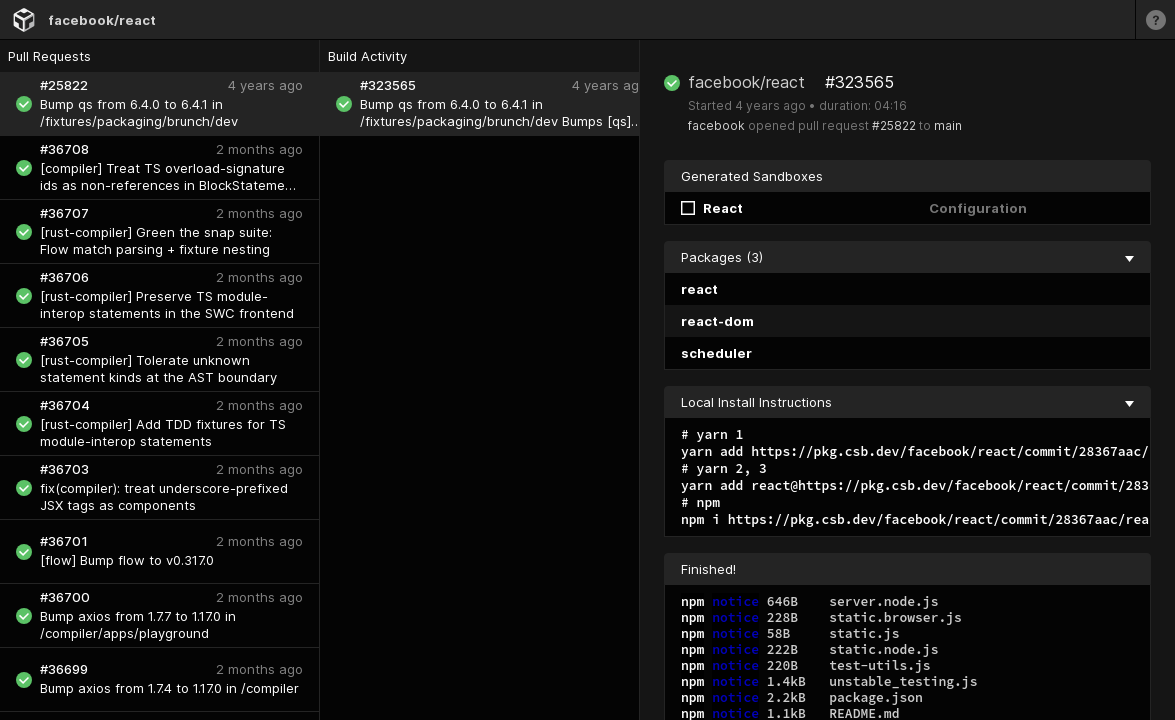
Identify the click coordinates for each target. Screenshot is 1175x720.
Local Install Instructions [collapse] (907, 402)
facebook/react (102, 20)
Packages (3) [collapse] (907, 257)
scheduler (716, 353)
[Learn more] (1155, 19)
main (948, 125)
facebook (716, 125)
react (699, 289)
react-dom (717, 321)
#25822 (894, 125)
